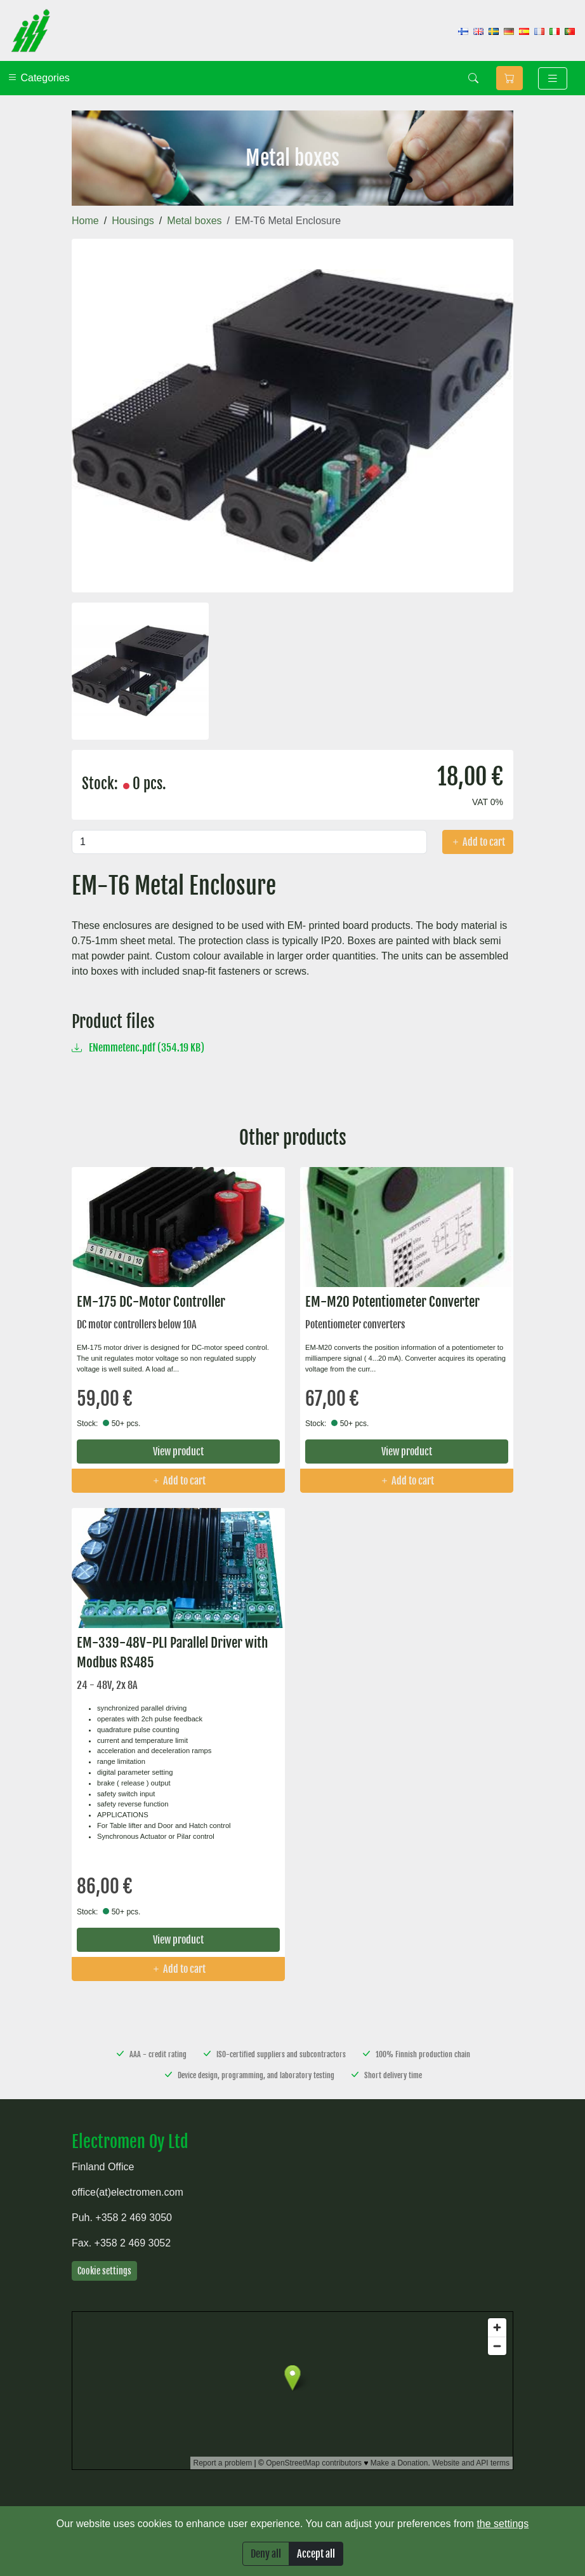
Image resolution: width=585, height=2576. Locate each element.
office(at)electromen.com (127, 2192)
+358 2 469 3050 (133, 2217)
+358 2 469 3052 (133, 2243)
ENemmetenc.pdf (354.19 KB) (138, 1047)
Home (85, 220)
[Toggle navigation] (552, 78)
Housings (133, 220)
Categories (39, 77)
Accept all (316, 2553)
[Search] (473, 78)
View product (178, 1451)
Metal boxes (194, 220)
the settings (503, 2523)
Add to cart (477, 842)
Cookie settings (104, 2271)
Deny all (266, 2553)
